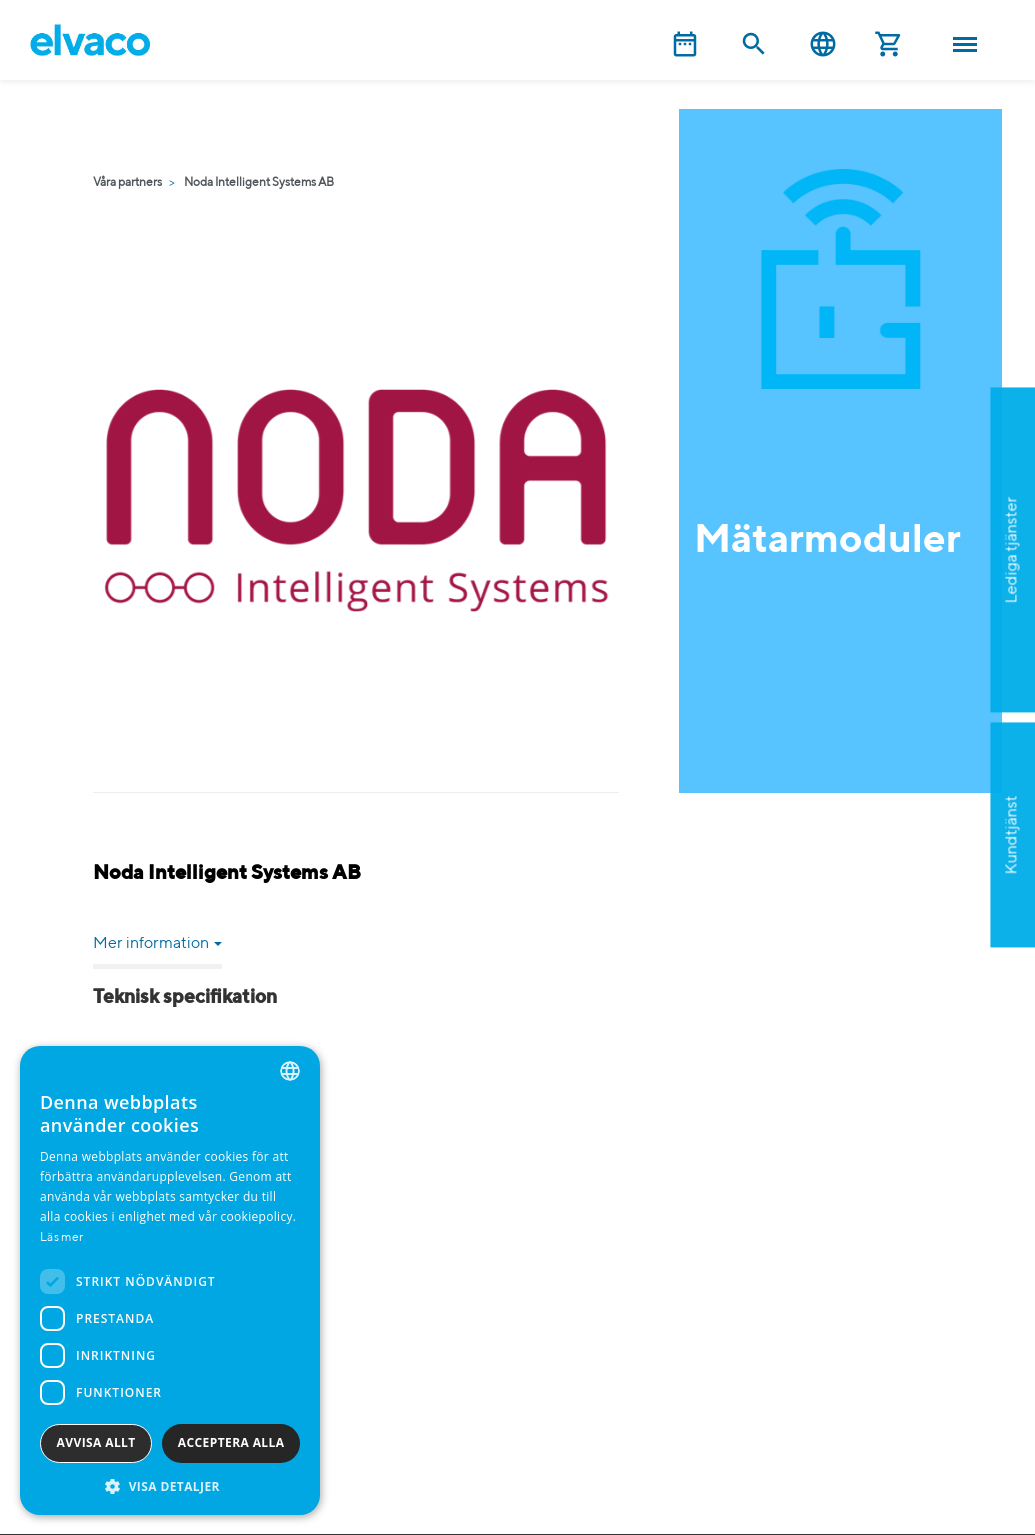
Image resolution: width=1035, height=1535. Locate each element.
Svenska (823, 44)
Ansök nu (926, 647)
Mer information (157, 944)
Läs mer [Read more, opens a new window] (61, 1238)
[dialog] (170, 1280)
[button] (170, 1485)
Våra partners (127, 183)
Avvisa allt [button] (96, 1442)
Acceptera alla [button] (231, 1442)
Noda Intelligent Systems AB (259, 183)
